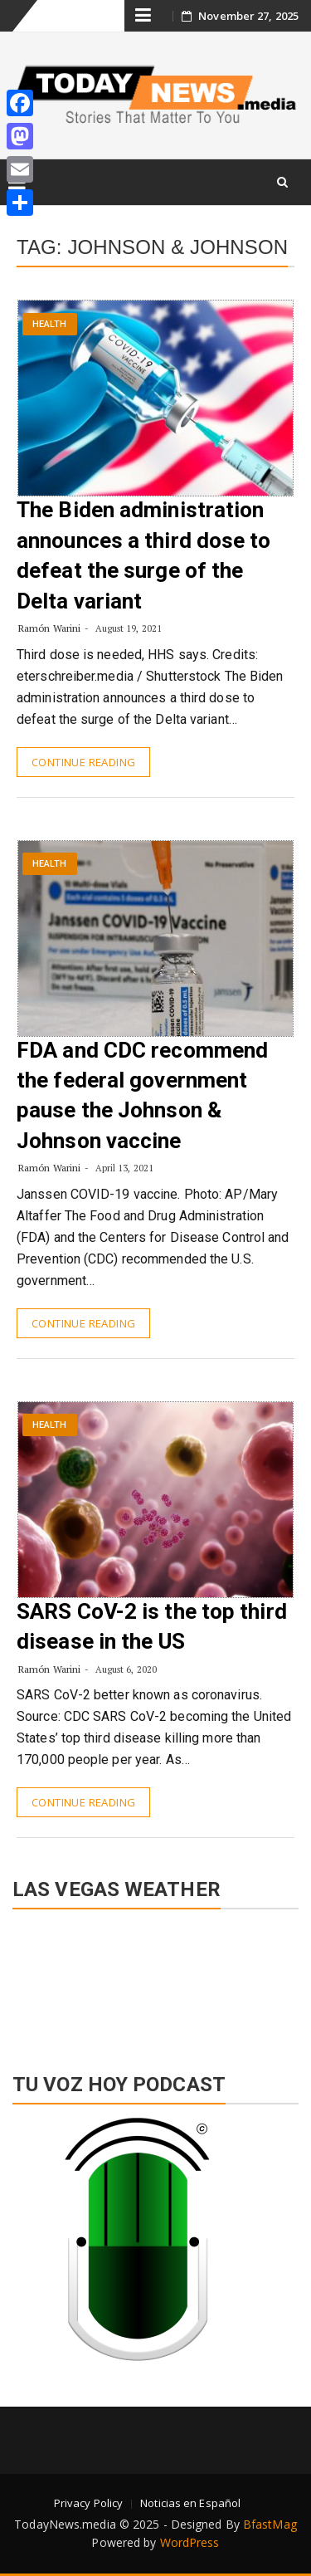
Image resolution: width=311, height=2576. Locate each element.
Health (49, 324)
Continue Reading (83, 762)
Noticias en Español (190, 2502)
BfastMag (270, 2524)
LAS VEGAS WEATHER (155, 1982)
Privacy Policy (88, 2502)
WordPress (190, 2542)
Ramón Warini (49, 628)
